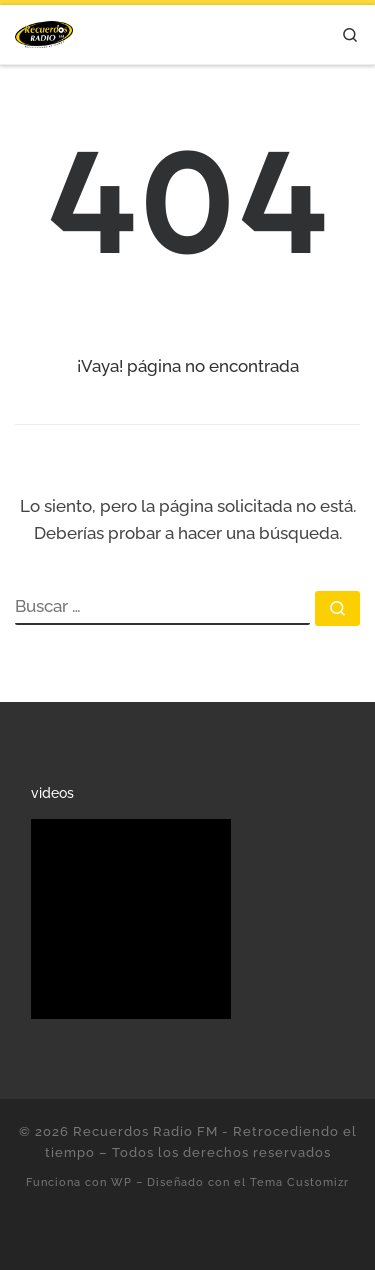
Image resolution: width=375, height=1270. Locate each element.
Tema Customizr (299, 1182)
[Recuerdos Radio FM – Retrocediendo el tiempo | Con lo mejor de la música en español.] (44, 31)
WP (121, 1182)
